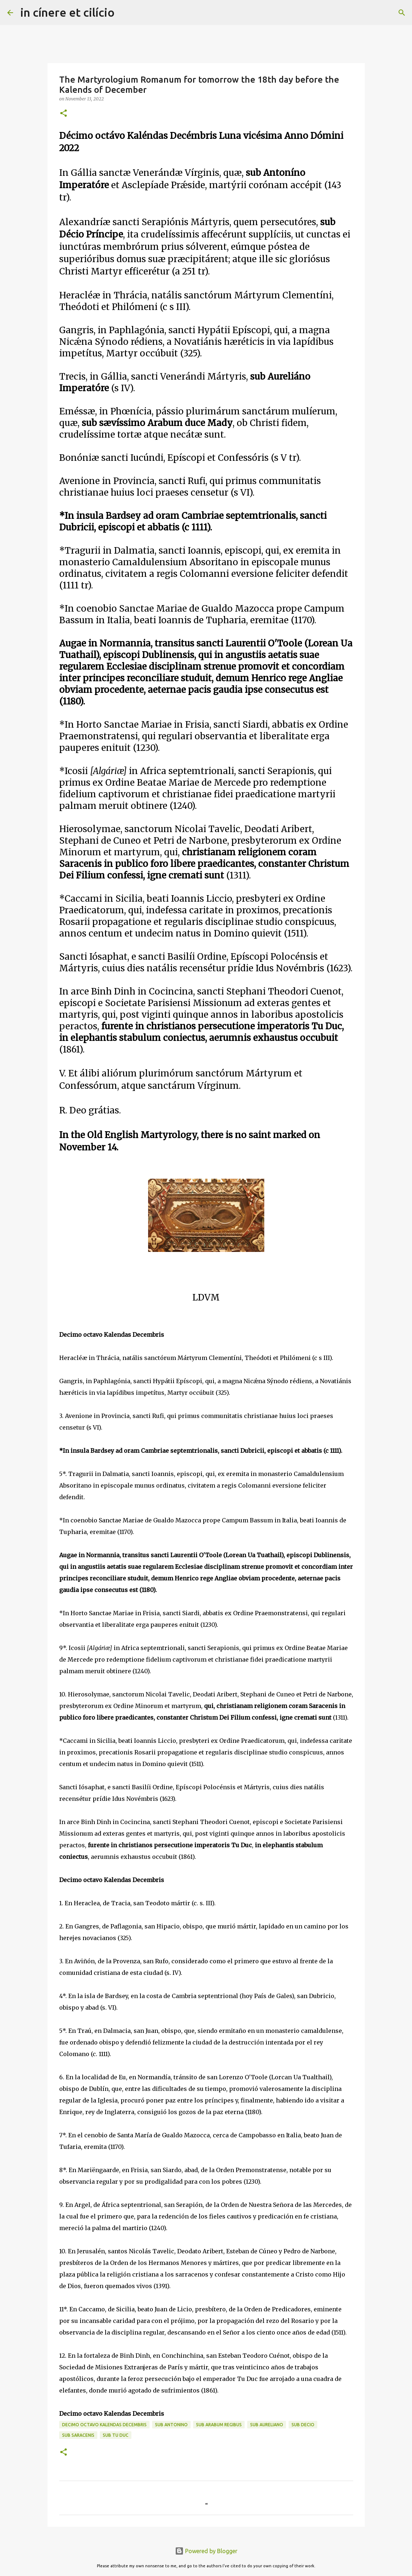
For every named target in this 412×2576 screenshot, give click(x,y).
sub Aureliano (266, 2424)
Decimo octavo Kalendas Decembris (104, 2424)
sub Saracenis (78, 2435)
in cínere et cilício (67, 12)
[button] (63, 114)
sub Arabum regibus (219, 2424)
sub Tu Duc (116, 2435)
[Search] (125, 12)
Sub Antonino (171, 2424)
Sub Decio (302, 2424)
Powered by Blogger (206, 2551)
